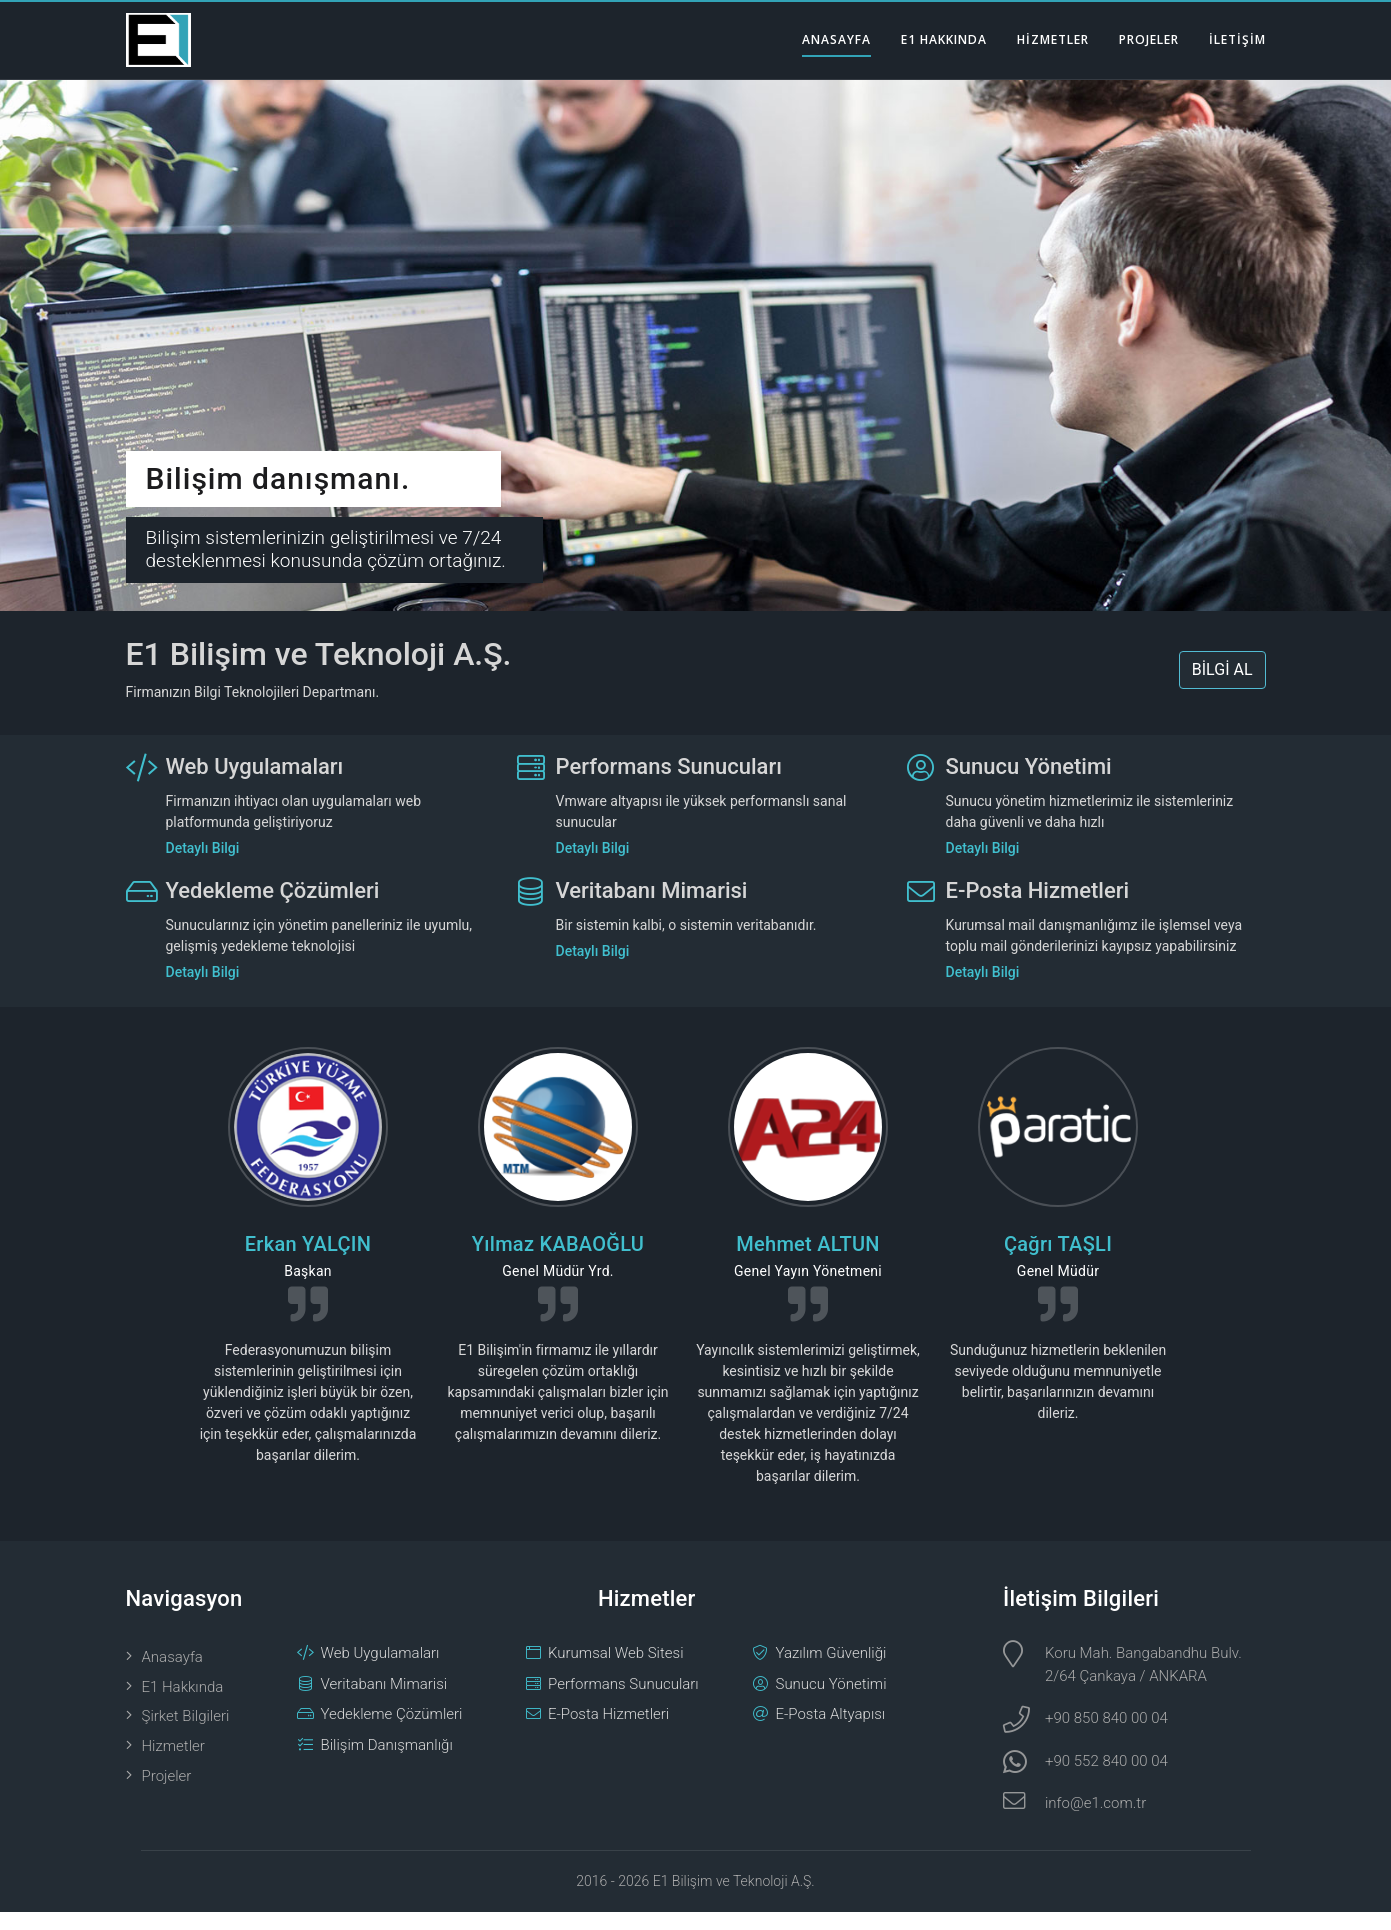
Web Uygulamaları (255, 784)
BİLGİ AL (1222, 688)
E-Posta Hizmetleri (1038, 908)
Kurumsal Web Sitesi (616, 1672)
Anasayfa (172, 1676)
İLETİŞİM (1237, 39)
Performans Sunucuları (669, 784)
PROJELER (1149, 39)
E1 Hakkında (183, 1705)
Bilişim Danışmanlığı (387, 1763)
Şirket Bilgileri (186, 1735)
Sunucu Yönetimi (1029, 784)
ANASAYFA (836, 39)
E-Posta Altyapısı (831, 1733)
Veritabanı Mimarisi (652, 908)
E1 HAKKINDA (944, 39)
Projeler (167, 1795)
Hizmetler (173, 1765)
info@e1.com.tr (1095, 1822)
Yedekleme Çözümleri (273, 908)
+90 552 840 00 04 (1106, 1779)
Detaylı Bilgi (203, 866)
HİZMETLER (1053, 39)
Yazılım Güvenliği (831, 1672)
